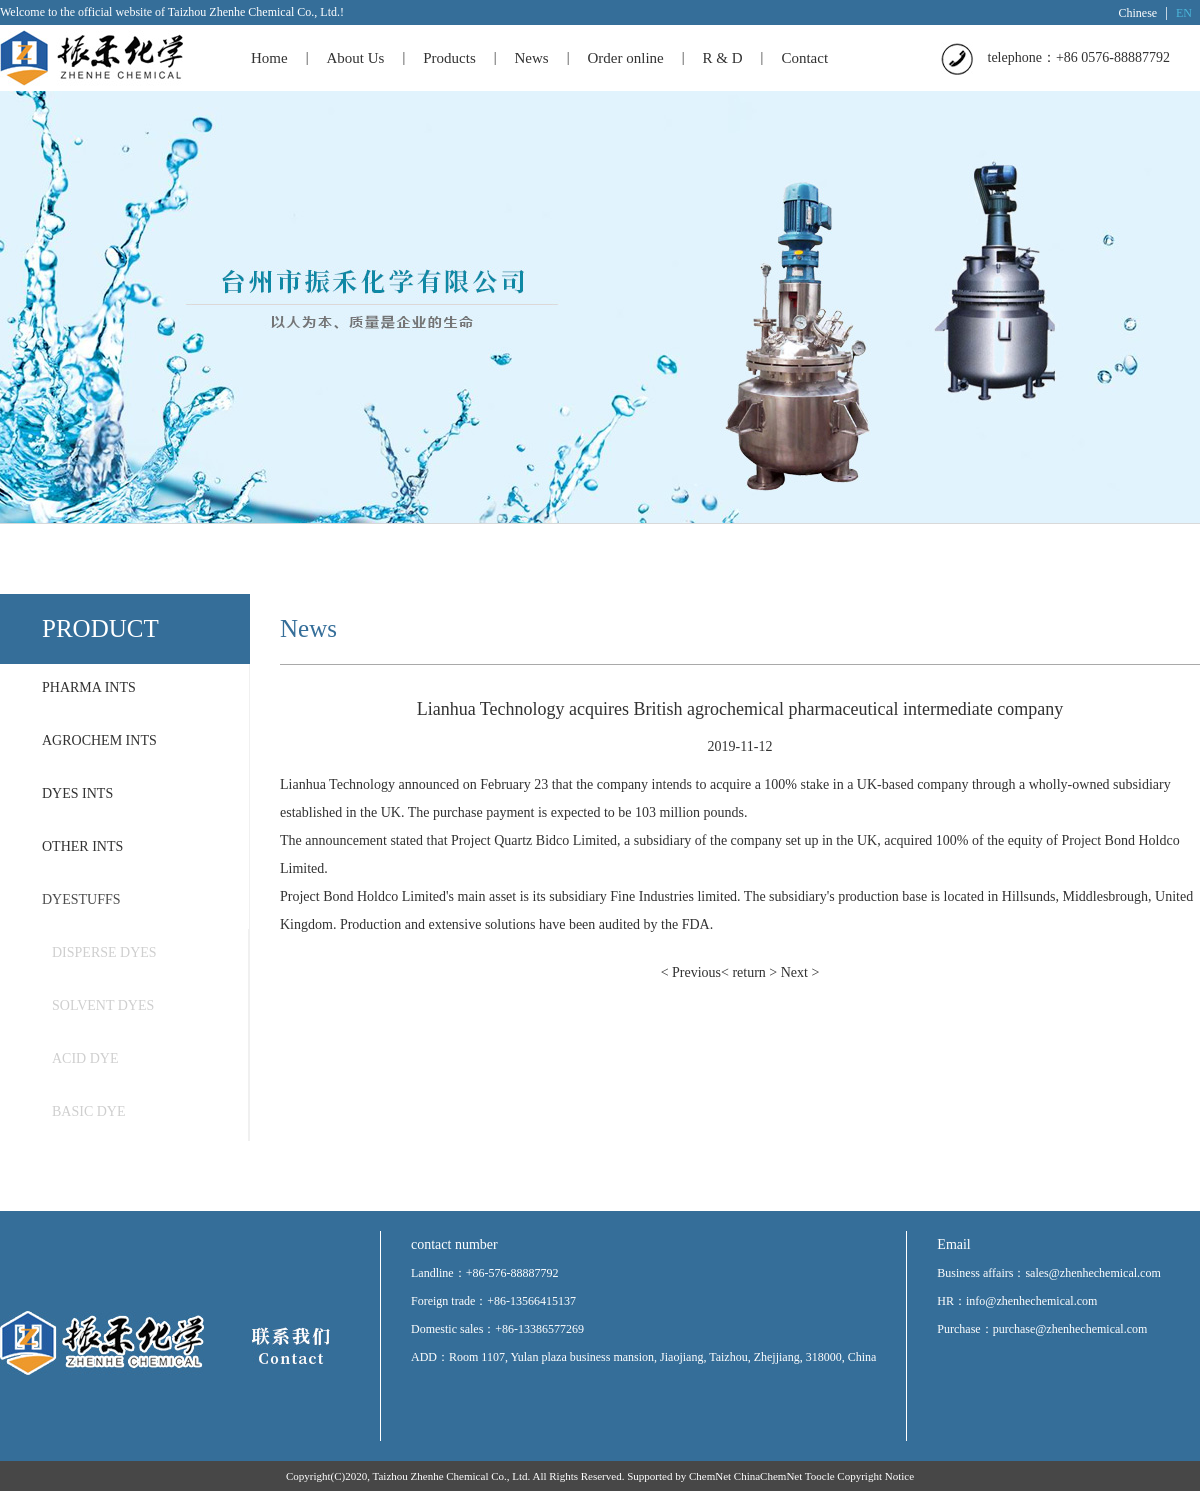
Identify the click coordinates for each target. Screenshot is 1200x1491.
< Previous (691, 972)
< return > (749, 972)
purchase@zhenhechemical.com (1070, 1329)
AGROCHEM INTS (99, 740)
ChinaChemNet (768, 1476)
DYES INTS (77, 793)
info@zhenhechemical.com (1031, 1301)
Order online (626, 58)
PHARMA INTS (89, 687)
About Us (355, 58)
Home (269, 58)
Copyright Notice (875, 1476)
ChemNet (710, 1476)
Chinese (1138, 13)
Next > (800, 972)
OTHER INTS (82, 846)
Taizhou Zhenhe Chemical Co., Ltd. (452, 1476)
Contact (804, 58)
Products (449, 58)
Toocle (820, 1476)
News (532, 58)
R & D (723, 58)
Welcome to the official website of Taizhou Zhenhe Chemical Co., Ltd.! (172, 12)
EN (1184, 13)
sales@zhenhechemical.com (1092, 1273)
